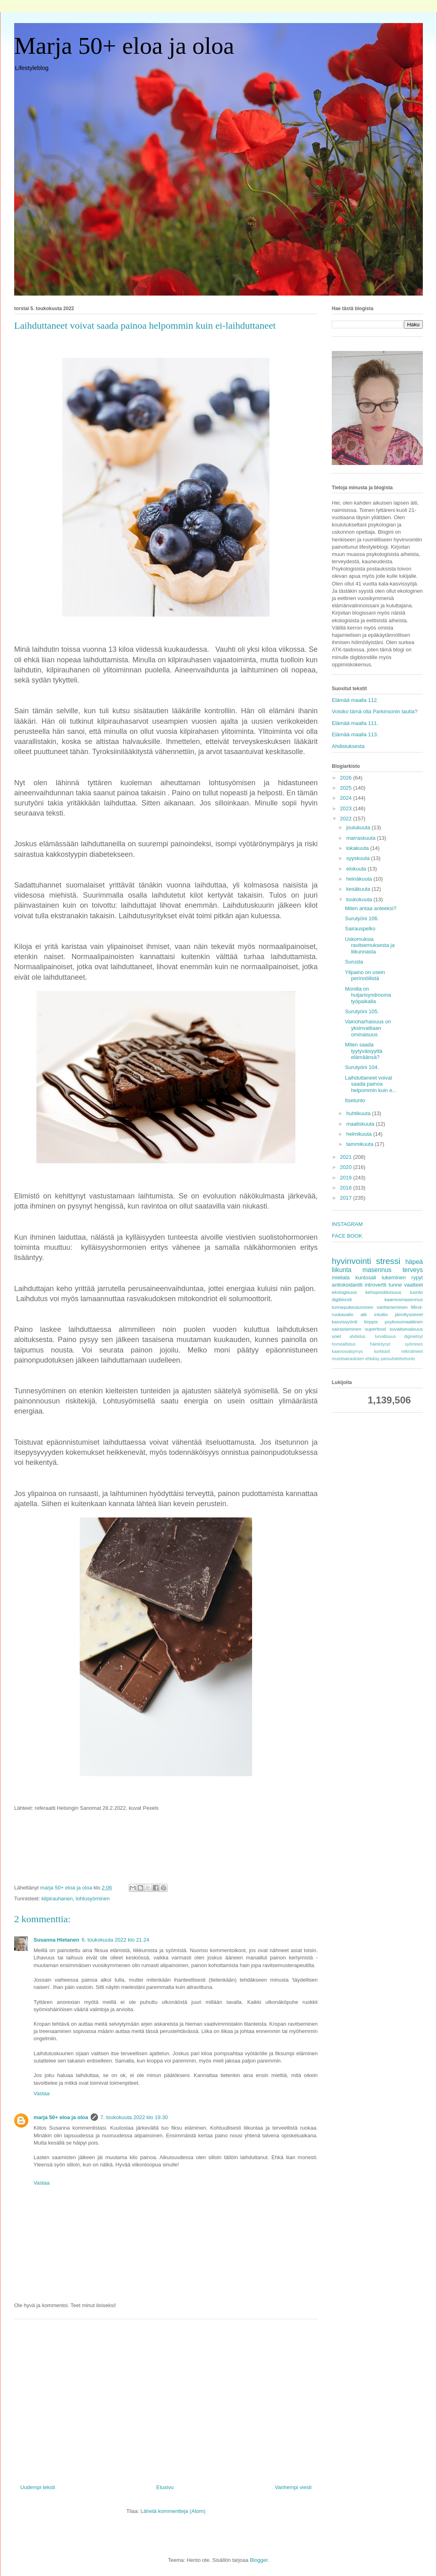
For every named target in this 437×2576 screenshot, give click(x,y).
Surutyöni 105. (362, 1011)
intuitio (381, 1314)
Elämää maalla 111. (355, 723)
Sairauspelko (360, 929)
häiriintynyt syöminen (396, 1344)
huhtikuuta (359, 1113)
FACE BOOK (347, 1236)
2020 (346, 1167)
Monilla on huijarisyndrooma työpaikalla (368, 995)
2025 (346, 788)
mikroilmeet (412, 1351)
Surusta (354, 962)
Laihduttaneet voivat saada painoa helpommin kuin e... (371, 1084)
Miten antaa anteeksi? (370, 908)
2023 (346, 808)
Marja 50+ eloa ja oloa (124, 45)
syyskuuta (358, 858)
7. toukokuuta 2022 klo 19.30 (134, 2117)
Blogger (258, 2560)
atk (364, 1314)
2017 (346, 1198)
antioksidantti (347, 1285)
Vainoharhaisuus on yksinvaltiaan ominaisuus (368, 1028)
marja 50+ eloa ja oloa (61, 2117)
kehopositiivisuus (383, 1292)
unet (336, 1336)
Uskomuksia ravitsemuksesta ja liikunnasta (370, 945)
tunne (395, 1285)
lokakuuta (358, 848)
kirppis (371, 1321)
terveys (413, 1269)
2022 (346, 819)
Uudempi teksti (37, 2487)
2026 (346, 778)
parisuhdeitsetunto (398, 1359)
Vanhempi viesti (293, 2487)
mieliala (341, 1277)
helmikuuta (359, 1134)
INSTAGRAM (347, 1224)
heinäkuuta (359, 879)
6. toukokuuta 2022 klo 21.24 (115, 1940)
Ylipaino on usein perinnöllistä (365, 975)
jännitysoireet (409, 1314)
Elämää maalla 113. (355, 734)
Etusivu (165, 2487)
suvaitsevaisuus (406, 1328)
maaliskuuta (361, 1124)
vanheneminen (392, 1307)
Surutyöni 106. (362, 918)
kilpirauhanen (56, 1899)
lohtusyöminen (93, 1899)
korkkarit (382, 1351)
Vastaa (42, 2093)
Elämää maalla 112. (355, 700)
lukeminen (393, 1277)
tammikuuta (360, 1144)
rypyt (417, 1277)
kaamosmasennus (403, 1299)
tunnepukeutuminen (352, 1307)
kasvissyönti (344, 1321)
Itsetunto (355, 1100)
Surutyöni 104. (362, 1067)
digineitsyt (413, 1336)
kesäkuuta (359, 889)
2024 (346, 798)
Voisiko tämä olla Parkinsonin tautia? (375, 711)
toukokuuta (359, 899)
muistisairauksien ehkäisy (356, 1359)
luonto (416, 1292)
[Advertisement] (166, 2398)
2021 (346, 1157)
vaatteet (413, 1285)
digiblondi (342, 1299)
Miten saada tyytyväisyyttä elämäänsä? (363, 1051)
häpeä (414, 1261)
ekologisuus (344, 1292)
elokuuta (357, 869)
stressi (388, 1261)
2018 (346, 1188)
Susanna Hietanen (56, 1940)
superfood (375, 1328)
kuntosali (365, 1277)
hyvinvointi (351, 1261)
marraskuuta (361, 838)
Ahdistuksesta (348, 746)
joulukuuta (359, 827)
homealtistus (343, 1344)
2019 (346, 1178)
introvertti (375, 1285)
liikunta (342, 1269)
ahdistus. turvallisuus (373, 1336)
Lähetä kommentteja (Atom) (172, 2511)
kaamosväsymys (347, 1351)
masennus (377, 1269)
